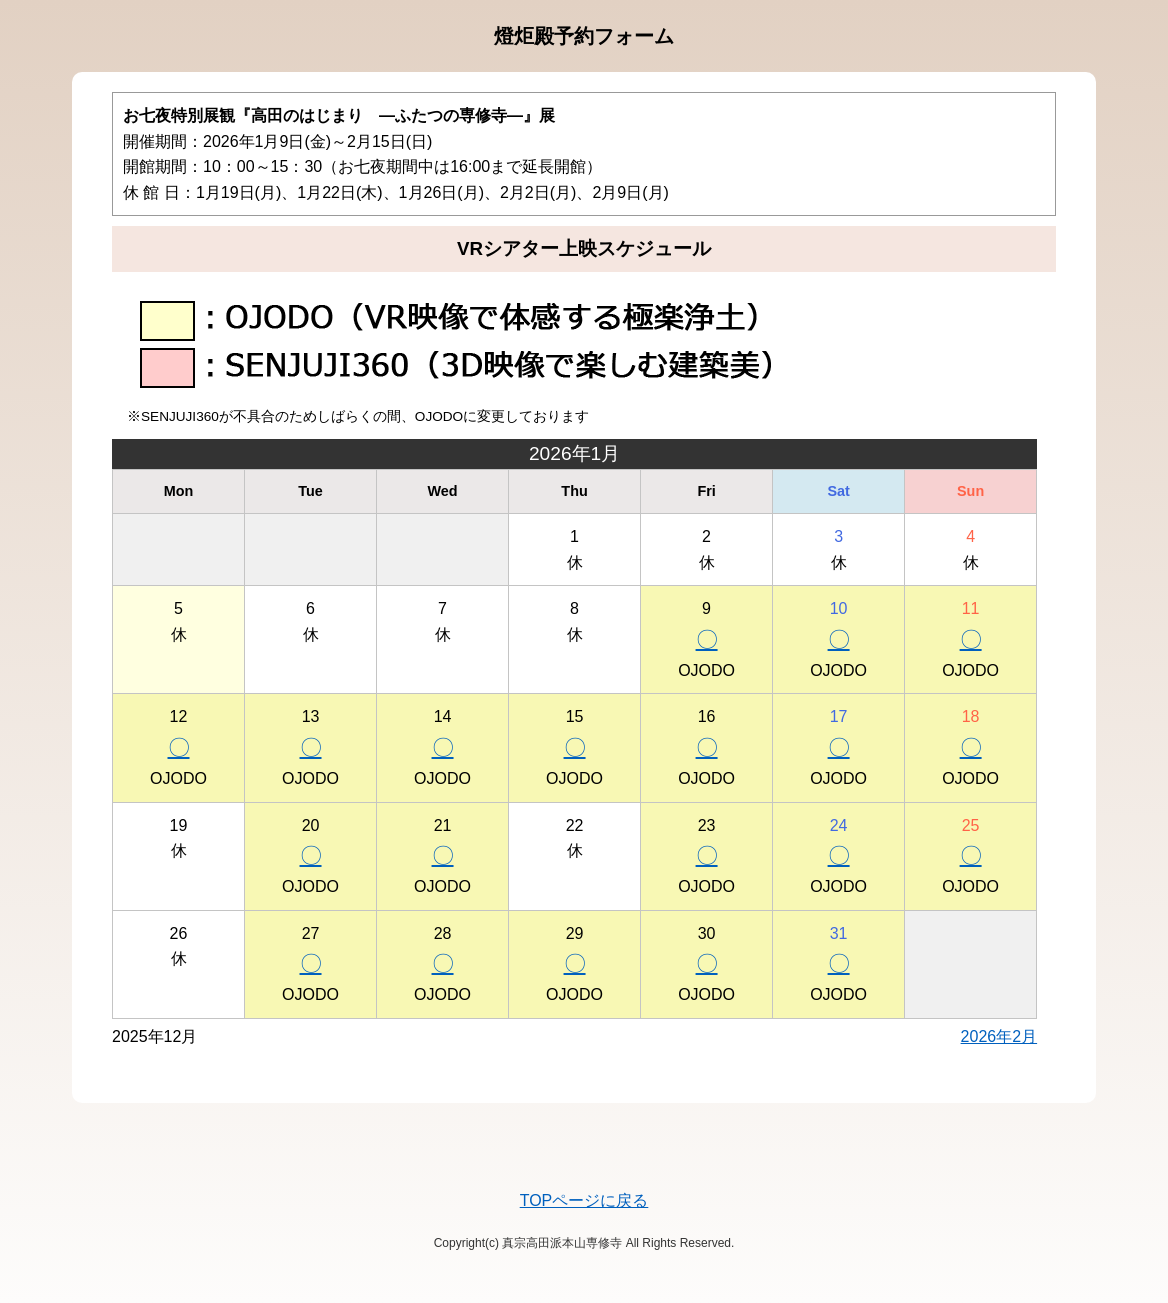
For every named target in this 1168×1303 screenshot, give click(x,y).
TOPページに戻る (584, 1200)
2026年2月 (999, 1036)
